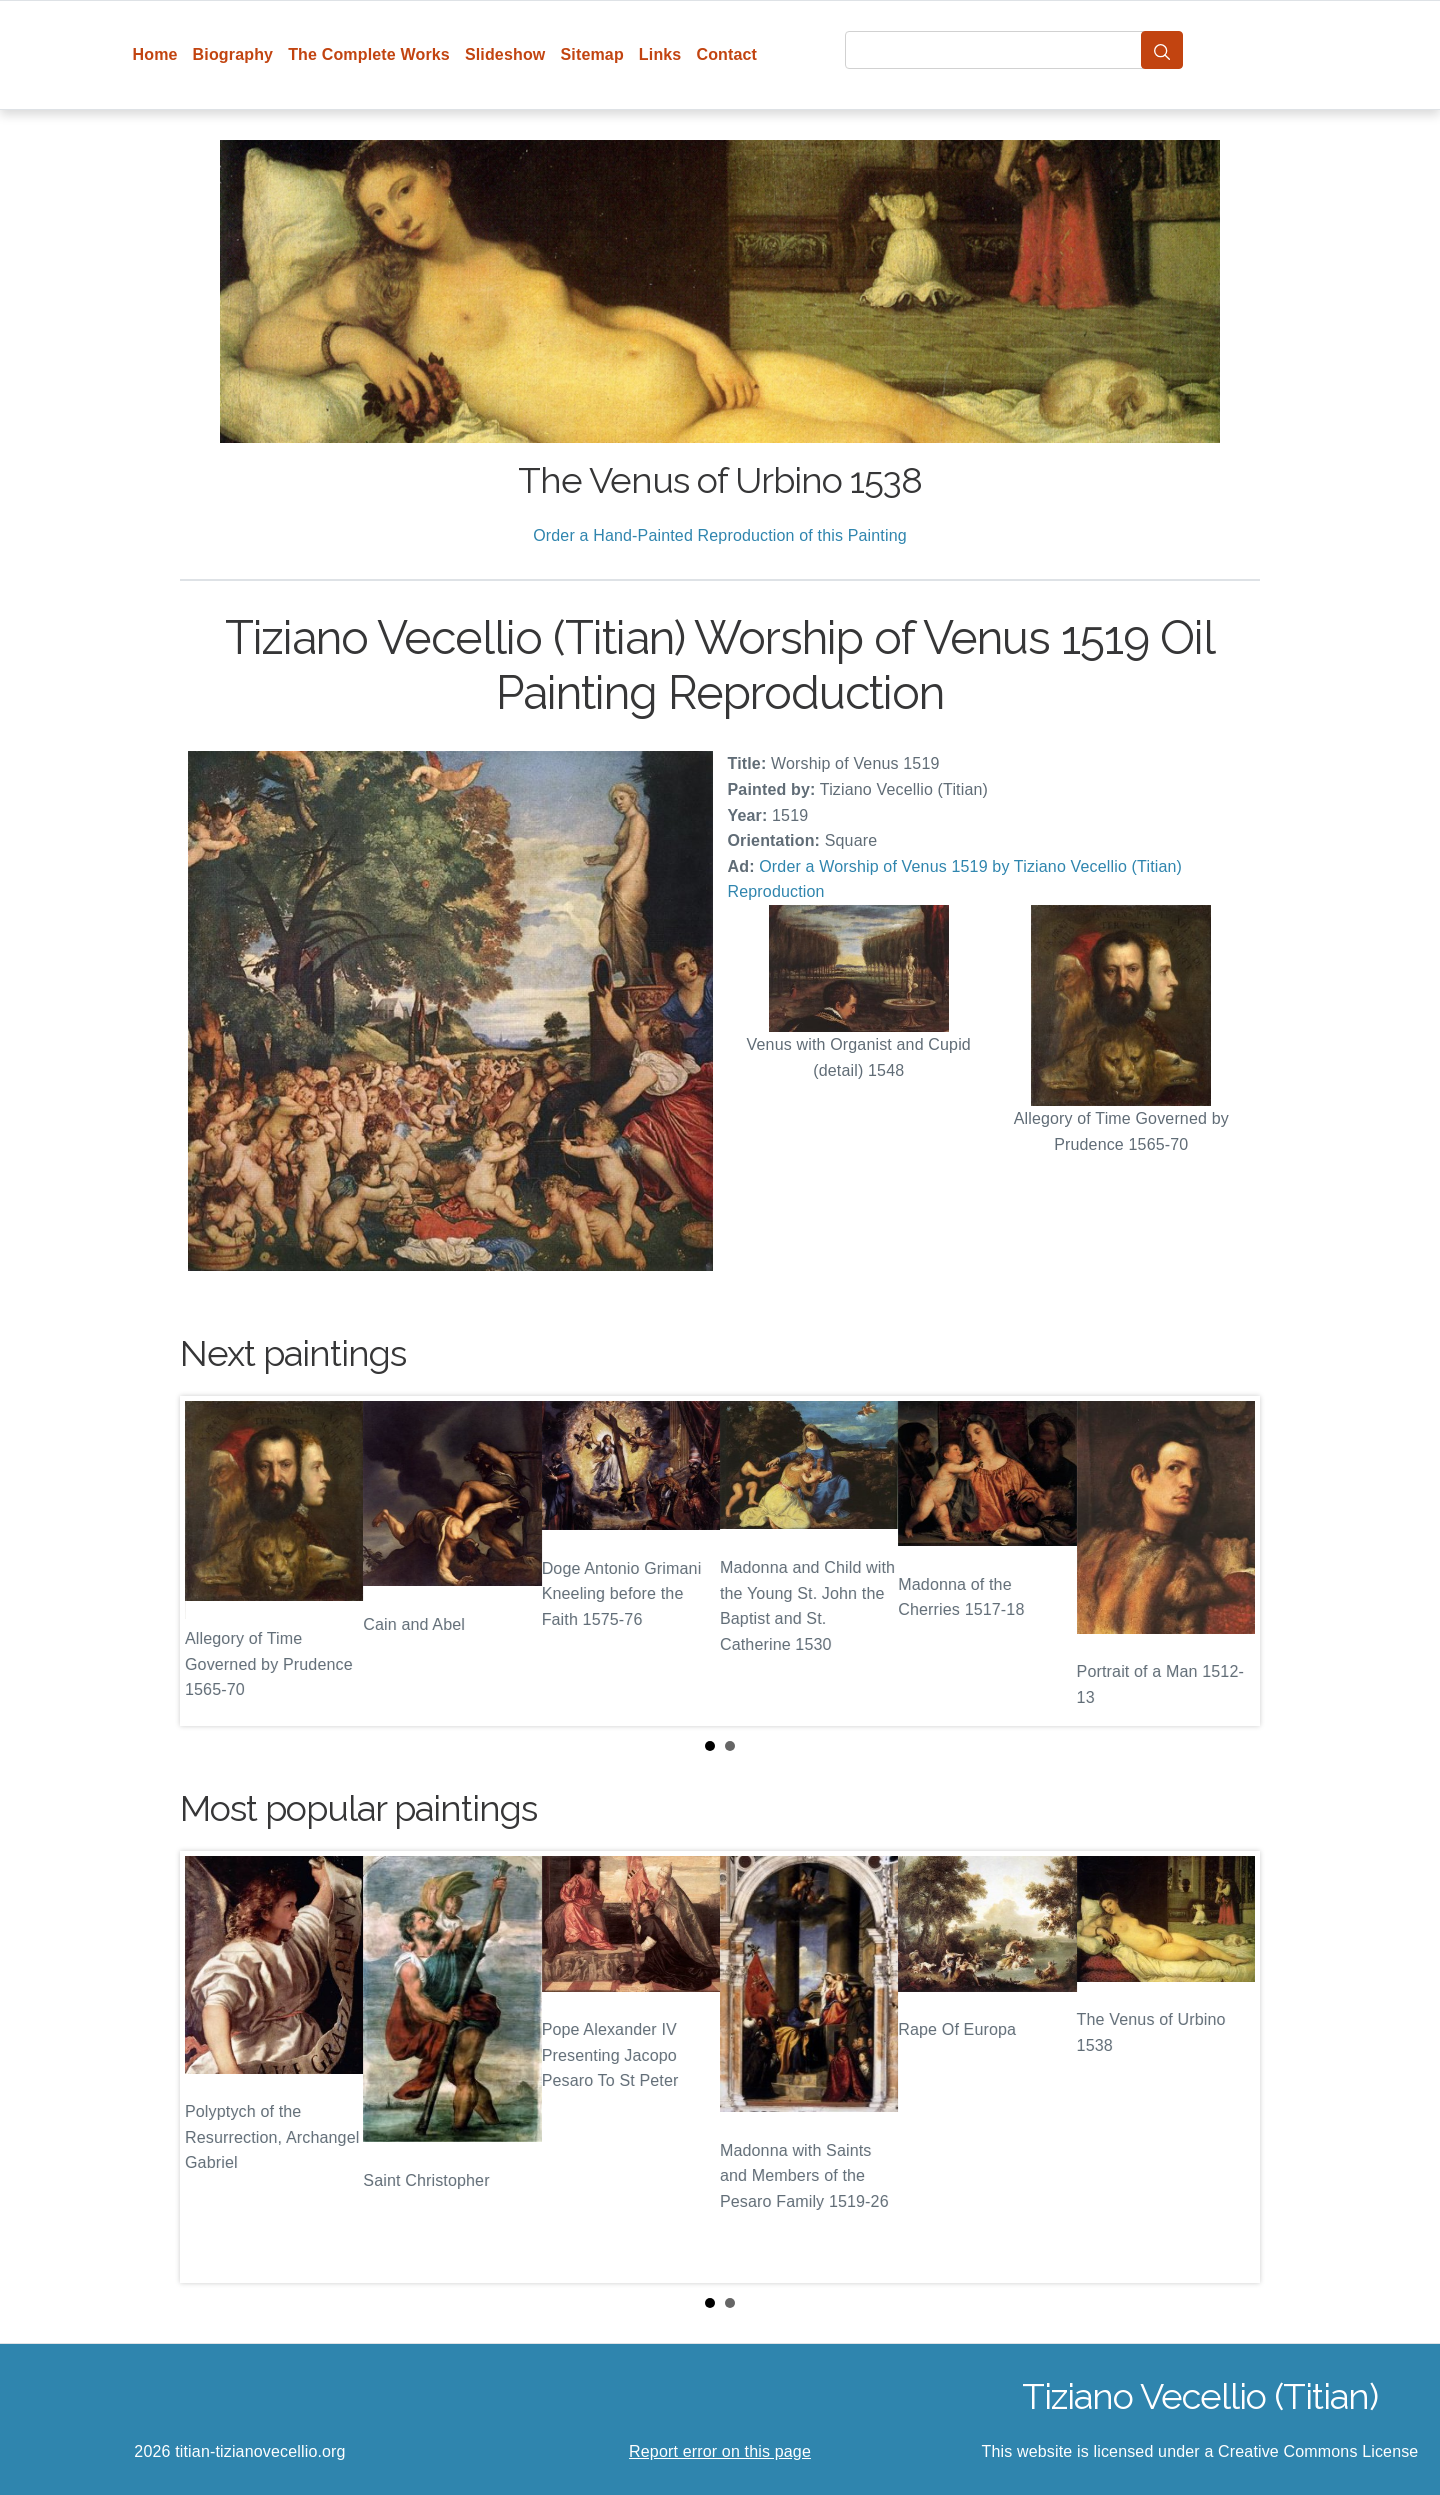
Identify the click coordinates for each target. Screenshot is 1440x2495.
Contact (726, 54)
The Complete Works (369, 54)
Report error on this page (720, 2451)
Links (660, 54)
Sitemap (591, 54)
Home (155, 54)
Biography (233, 54)
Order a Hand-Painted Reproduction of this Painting (720, 535)
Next (1229, 1561)
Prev (211, 1561)
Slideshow (505, 54)
